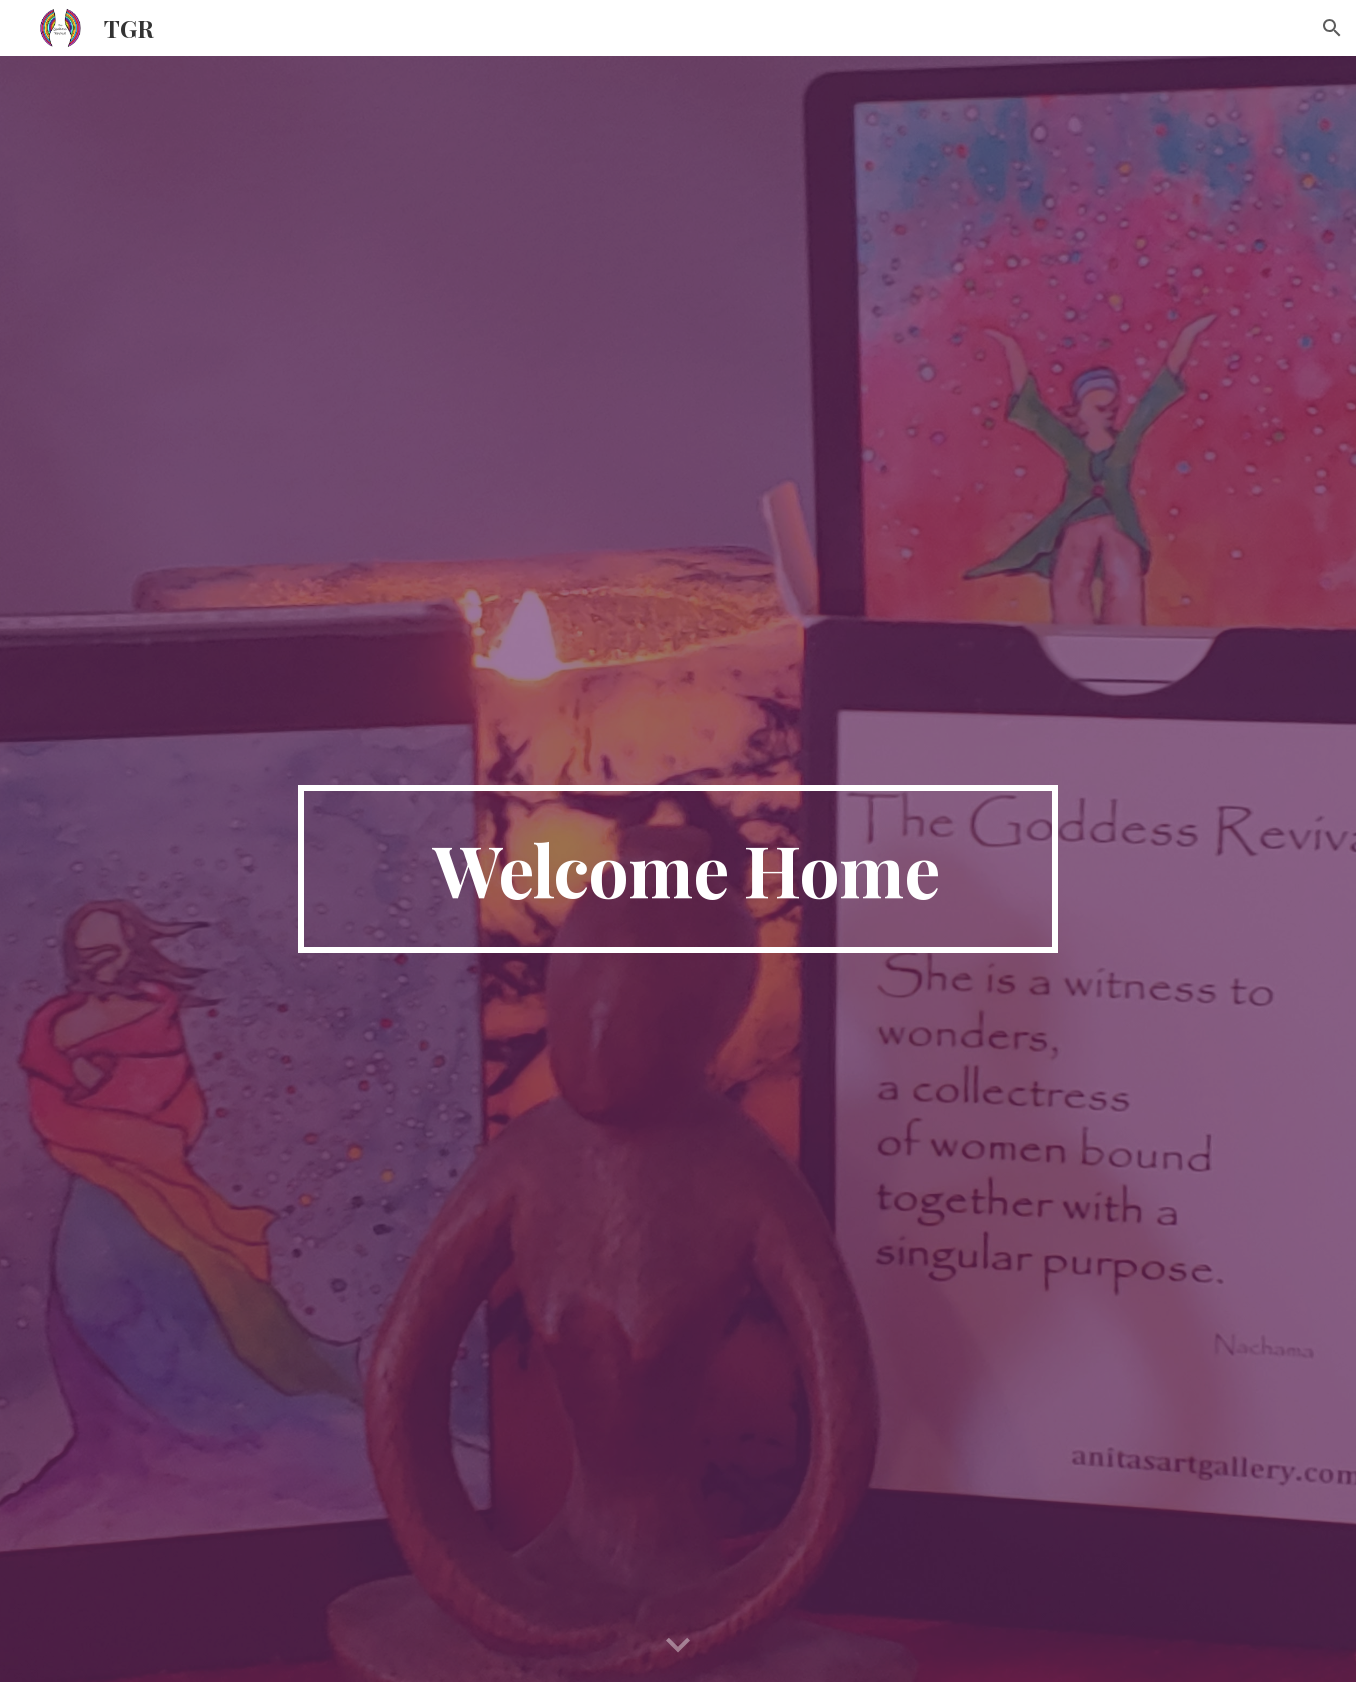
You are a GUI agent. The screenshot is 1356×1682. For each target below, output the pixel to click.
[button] (1332, 28)
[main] (678, 869)
